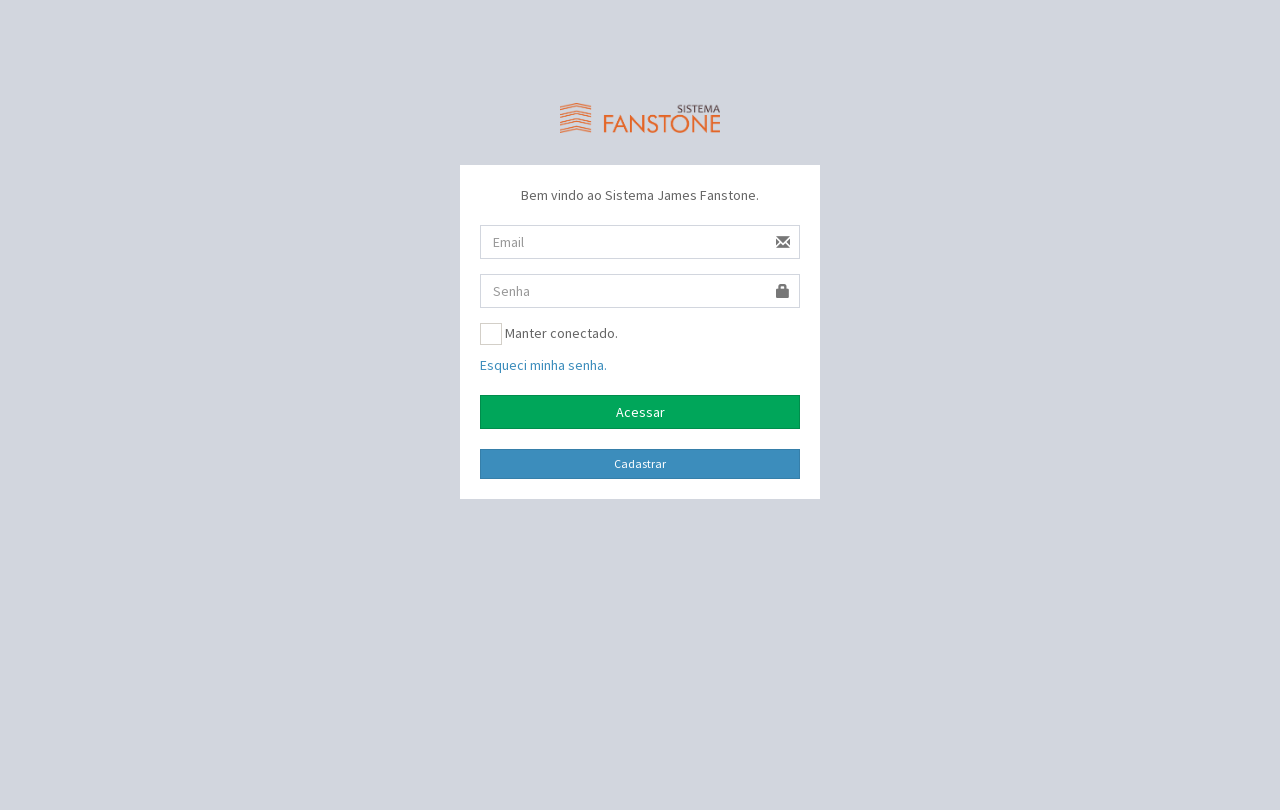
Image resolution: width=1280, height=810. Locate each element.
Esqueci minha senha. (543, 365)
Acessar (640, 412)
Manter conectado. (549, 334)
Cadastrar (640, 463)
